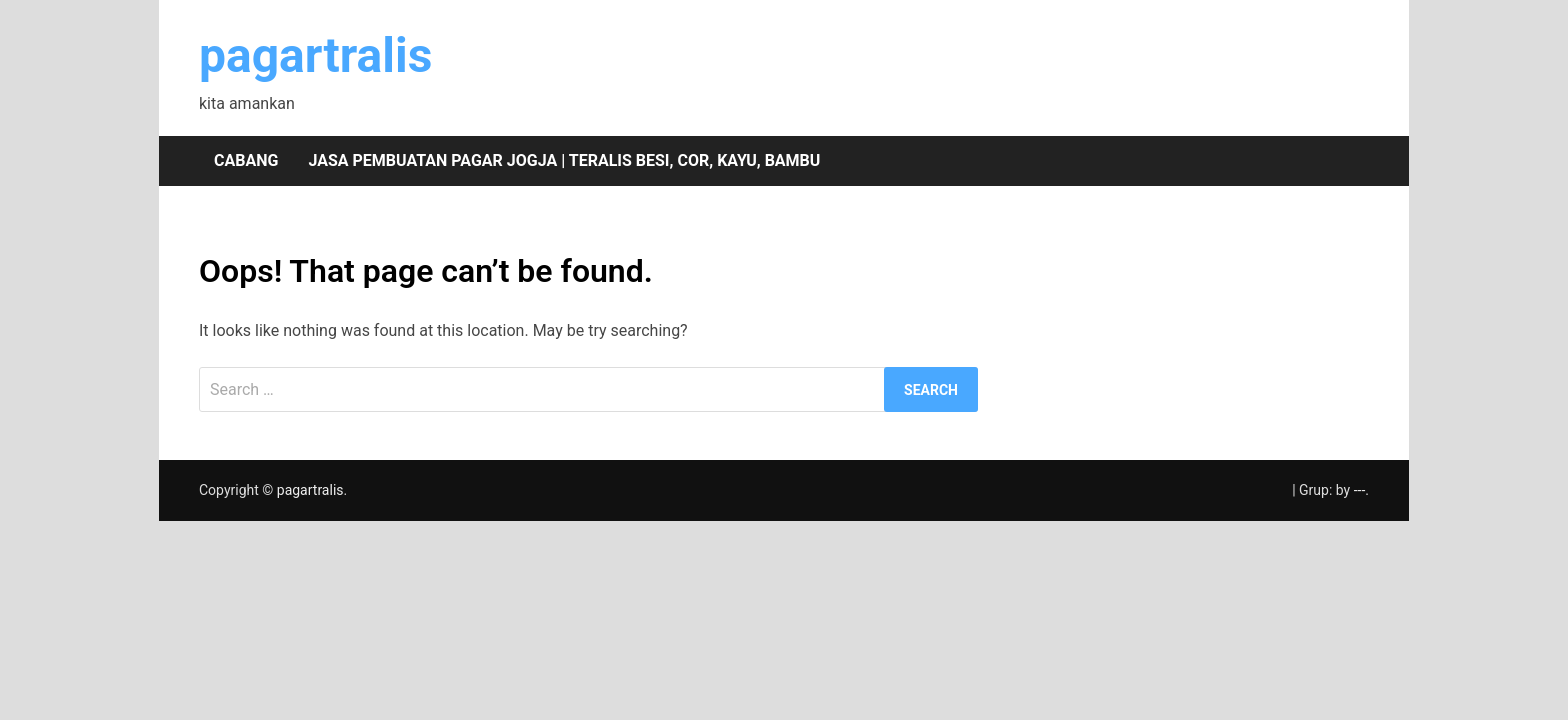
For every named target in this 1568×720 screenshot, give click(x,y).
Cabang (246, 160)
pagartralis (315, 55)
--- (1360, 490)
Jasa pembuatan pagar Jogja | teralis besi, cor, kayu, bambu (564, 160)
